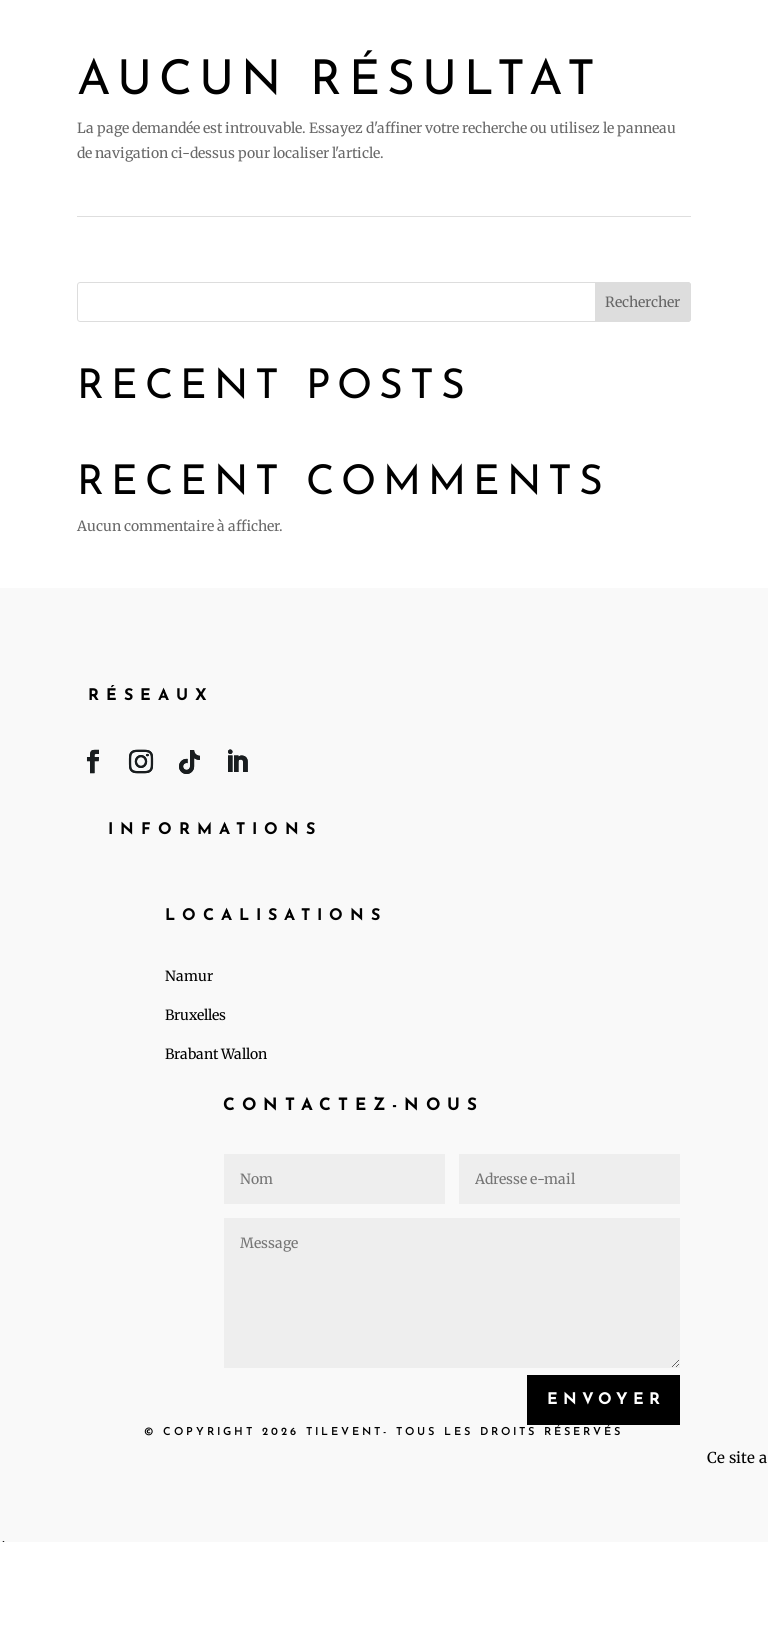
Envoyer (606, 1400)
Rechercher (642, 302)
